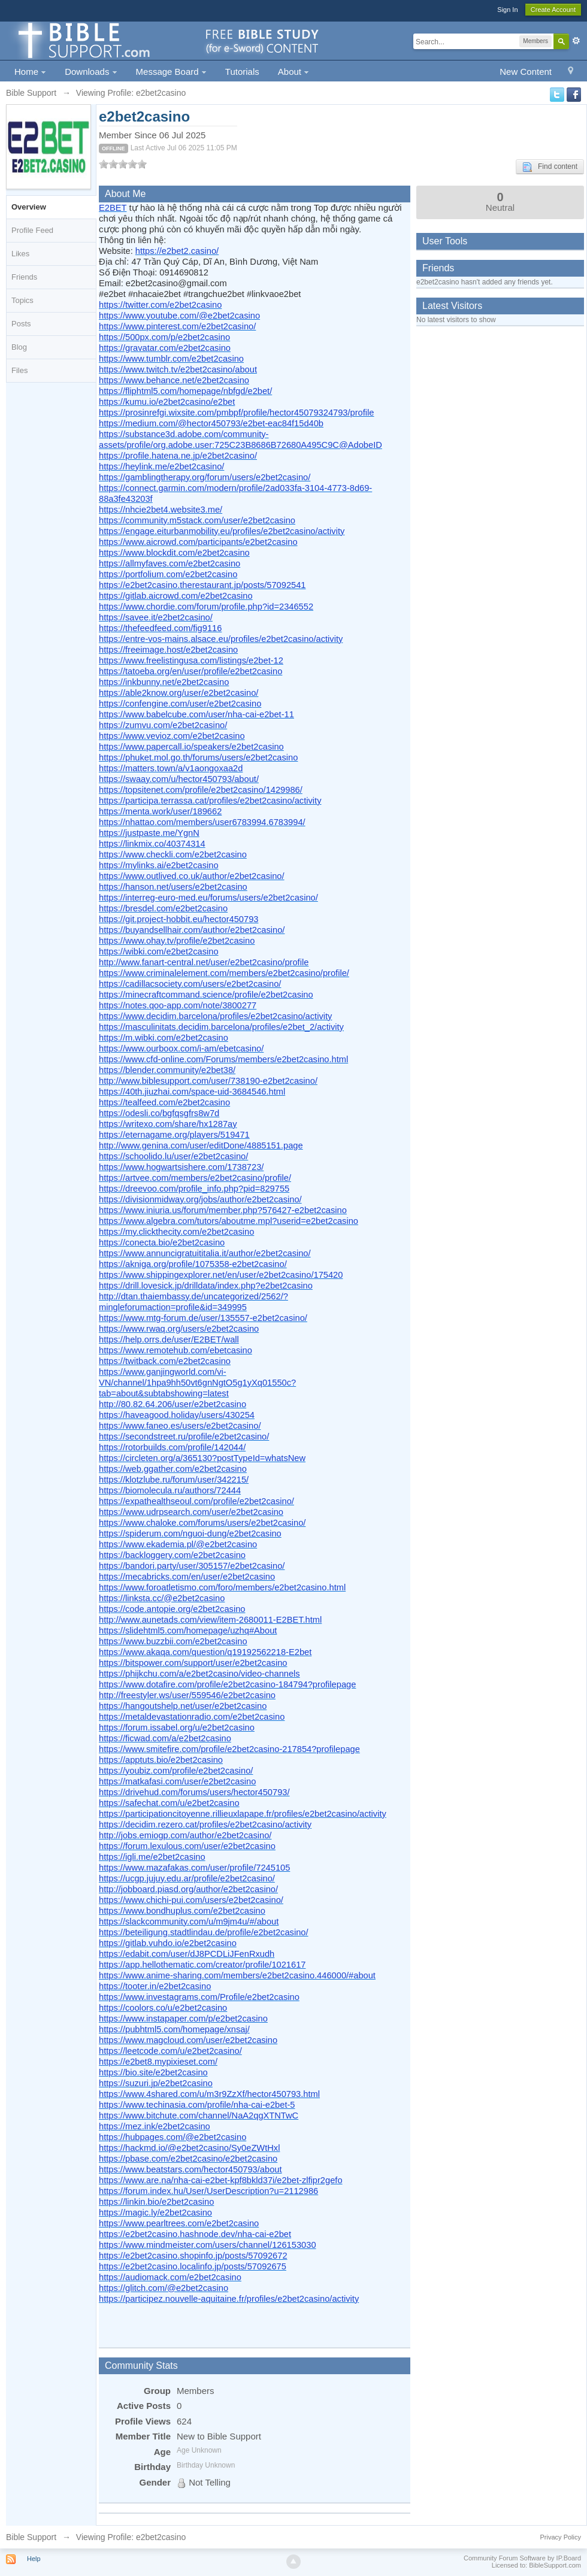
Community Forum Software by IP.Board (522, 2558)
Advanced (576, 41)
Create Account (553, 9)
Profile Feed (32, 230)
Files (19, 370)
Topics (22, 300)
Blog (19, 347)
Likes (20, 253)
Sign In (507, 9)
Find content (549, 167)
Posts (21, 323)
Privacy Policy (560, 2537)
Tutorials (242, 71)
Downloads (91, 71)
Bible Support (31, 2537)
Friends (24, 276)
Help (34, 2558)
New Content (526, 71)
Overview (28, 206)
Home (30, 71)
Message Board (171, 71)
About (293, 71)
